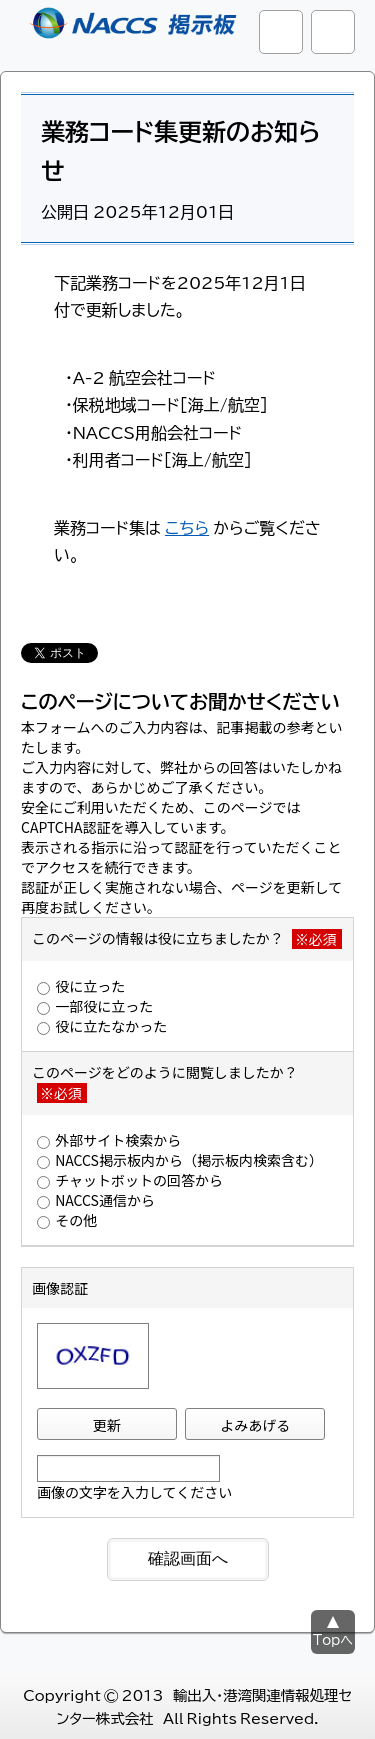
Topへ (333, 1639)
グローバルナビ (333, 32)
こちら (187, 527)
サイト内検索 (281, 32)
